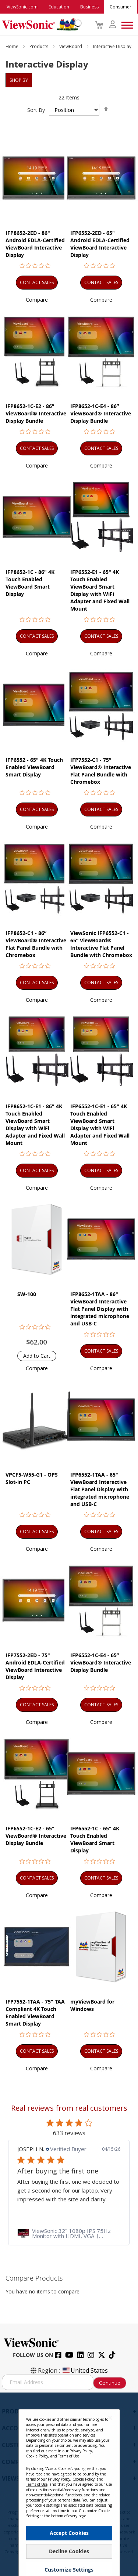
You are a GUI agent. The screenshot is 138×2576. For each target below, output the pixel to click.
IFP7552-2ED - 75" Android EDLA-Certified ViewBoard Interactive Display (35, 1666)
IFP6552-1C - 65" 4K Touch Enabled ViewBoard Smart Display (94, 1839)
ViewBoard (71, 46)
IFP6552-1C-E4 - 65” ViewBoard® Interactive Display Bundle (100, 1662)
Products (39, 46)
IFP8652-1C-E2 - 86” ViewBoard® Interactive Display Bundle (36, 413)
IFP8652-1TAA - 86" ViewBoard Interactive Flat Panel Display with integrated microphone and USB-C (99, 1309)
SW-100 (26, 1294)
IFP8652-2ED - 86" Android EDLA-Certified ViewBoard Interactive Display (35, 243)
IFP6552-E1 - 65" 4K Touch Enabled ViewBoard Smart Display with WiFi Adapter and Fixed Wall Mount (100, 590)
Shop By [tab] (19, 80)
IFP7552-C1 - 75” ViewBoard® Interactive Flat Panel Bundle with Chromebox (100, 770)
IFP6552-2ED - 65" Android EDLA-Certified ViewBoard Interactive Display (100, 243)
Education (59, 7)
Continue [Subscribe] (109, 2382)
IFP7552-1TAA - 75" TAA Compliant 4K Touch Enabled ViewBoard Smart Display (35, 2012)
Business (89, 7)
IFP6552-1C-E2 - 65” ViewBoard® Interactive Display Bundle (36, 1836)
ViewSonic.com (22, 7)
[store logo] (40, 24)
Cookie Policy (37, 2466)
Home (13, 46)
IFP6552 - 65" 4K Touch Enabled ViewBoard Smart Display (34, 767)
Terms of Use (68, 2466)
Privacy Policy (81, 2461)
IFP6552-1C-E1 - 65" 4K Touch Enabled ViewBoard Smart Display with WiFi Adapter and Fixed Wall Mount (100, 1124)
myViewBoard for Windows (92, 2005)
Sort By (36, 109)
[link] (68, 2233)
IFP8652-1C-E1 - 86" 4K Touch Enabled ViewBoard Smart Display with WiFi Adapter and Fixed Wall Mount (35, 1124)
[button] (37, 299)
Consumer (120, 7)
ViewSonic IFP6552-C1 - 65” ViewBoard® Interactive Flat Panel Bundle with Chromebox (101, 943)
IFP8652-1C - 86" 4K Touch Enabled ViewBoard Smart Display (30, 582)
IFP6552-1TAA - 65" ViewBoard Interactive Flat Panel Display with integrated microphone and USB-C (99, 1489)
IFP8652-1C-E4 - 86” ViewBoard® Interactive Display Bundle (100, 413)
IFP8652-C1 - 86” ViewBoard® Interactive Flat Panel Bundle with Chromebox (36, 943)
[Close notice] (110, 2428)
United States (84, 2370)
